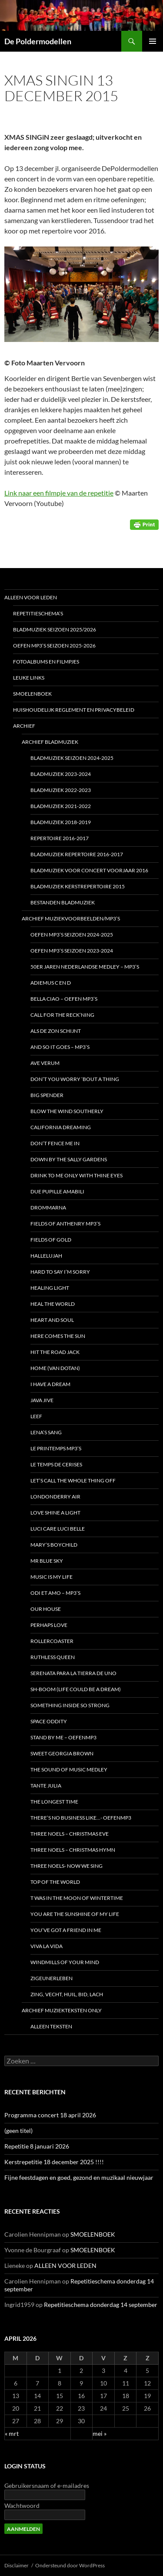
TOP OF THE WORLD (55, 1882)
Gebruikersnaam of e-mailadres (46, 2485)
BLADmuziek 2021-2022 (60, 806)
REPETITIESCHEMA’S (38, 613)
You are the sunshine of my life (74, 1914)
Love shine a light (55, 1512)
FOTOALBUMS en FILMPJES (46, 661)
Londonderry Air (55, 1496)
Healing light (49, 1288)
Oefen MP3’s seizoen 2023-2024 (71, 950)
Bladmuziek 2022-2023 (60, 790)
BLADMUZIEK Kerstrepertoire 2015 (77, 886)
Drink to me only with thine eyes (76, 1175)
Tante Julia (45, 1785)
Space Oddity (48, 1721)
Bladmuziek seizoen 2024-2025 (71, 758)
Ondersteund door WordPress (70, 2565)
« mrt (12, 2433)
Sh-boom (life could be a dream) (75, 1689)
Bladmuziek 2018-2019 (60, 822)
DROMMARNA (48, 1207)
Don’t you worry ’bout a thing (74, 1079)
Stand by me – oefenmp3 (63, 1737)
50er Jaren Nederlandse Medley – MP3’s (84, 966)
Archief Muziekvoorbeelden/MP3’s (71, 918)
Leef (36, 1416)
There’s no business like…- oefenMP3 (80, 1817)
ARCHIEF (24, 726)
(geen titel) (18, 2130)
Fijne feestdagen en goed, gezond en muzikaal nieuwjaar (78, 2177)
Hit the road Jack (55, 1352)
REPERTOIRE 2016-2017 (59, 838)
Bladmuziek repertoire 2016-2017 (76, 854)
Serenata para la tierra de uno (73, 1673)
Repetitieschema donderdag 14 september (100, 2304)
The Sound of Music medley (68, 1769)
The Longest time (54, 1801)
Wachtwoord (22, 2505)
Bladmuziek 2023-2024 (60, 774)
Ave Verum (45, 1063)
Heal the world (52, 1304)
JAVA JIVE (41, 1400)
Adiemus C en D (50, 982)
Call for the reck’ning (62, 1015)
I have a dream (50, 1384)
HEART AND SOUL (52, 1320)
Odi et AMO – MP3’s (55, 1593)
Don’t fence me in (55, 1143)
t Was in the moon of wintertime (76, 1898)
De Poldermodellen (37, 41)
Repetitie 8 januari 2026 (36, 2146)
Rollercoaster (51, 1641)
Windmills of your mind (64, 1962)
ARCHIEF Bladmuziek (50, 742)
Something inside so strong (70, 1705)
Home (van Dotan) (55, 1368)
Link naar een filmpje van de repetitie (58, 493)
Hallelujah (46, 1255)
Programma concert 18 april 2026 (50, 2115)
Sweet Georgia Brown (61, 1753)
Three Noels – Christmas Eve (69, 1833)
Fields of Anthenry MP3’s (65, 1223)
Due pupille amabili (57, 1191)
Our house (45, 1609)
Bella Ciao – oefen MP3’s (63, 999)
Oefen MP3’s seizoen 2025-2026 (54, 645)
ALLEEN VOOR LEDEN (30, 597)
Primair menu (152, 41)
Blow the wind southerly (66, 1111)
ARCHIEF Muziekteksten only (62, 2010)
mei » (99, 2433)
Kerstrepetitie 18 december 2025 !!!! (54, 2161)
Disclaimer (16, 2565)
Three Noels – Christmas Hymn (72, 1850)
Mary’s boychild (53, 1544)
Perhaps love (48, 1625)
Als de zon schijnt (55, 1031)
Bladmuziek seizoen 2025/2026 (54, 629)
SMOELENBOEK (32, 693)
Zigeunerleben (51, 1978)
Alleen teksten (51, 2026)
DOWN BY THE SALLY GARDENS (68, 1159)
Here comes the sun (57, 1336)
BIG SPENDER (46, 1095)
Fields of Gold (50, 1239)
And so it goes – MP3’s (60, 1047)
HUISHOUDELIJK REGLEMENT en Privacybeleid (73, 709)
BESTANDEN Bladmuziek (62, 902)
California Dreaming (60, 1127)
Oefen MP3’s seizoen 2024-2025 (71, 934)
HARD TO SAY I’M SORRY (60, 1271)
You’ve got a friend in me (65, 1930)
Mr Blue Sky (46, 1560)
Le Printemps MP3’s (55, 1448)
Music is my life (51, 1577)
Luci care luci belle (57, 1528)
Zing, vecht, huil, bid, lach (66, 1994)
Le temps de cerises (56, 1464)
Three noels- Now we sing (66, 1866)
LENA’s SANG (46, 1432)
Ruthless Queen (52, 1657)
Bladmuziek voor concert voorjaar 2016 (89, 870)
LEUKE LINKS (28, 677)
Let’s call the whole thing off (73, 1480)
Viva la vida (46, 1946)
